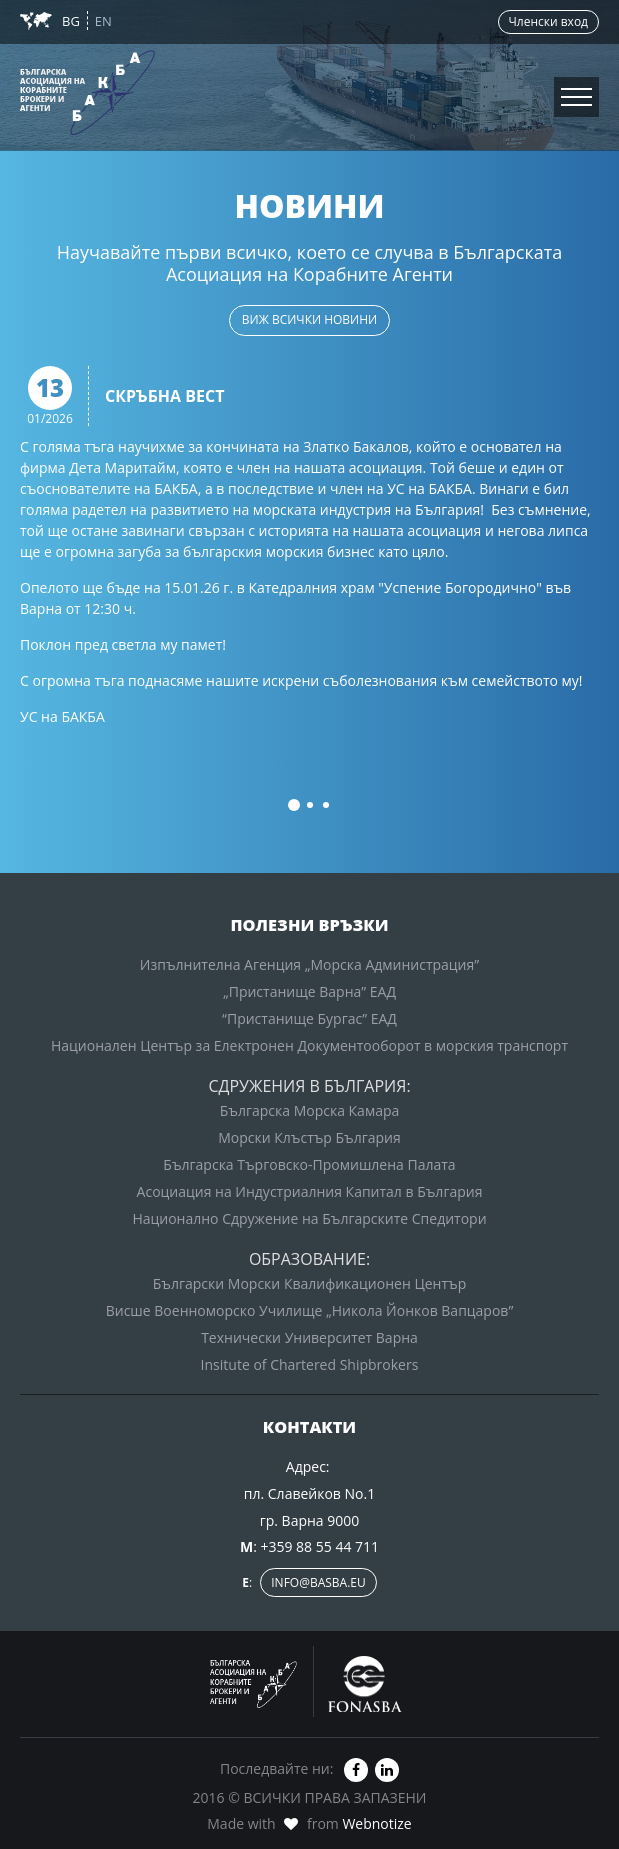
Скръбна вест (164, 397)
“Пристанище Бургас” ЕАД (309, 1018)
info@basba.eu (318, 1582)
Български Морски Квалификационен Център (309, 1283)
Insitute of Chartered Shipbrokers (310, 1364)
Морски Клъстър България (309, 1137)
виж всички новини (309, 319)
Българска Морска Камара (310, 1110)
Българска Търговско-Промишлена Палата (309, 1164)
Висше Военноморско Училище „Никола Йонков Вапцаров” (310, 1310)
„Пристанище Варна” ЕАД (309, 991)
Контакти (49, 129)
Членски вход (549, 21)
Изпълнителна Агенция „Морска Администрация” (309, 964)
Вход (310, 114)
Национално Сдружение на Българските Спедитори (309, 1218)
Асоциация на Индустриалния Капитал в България (310, 1191)
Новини (42, 47)
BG (72, 21)
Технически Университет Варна (309, 1337)
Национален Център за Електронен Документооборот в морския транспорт (309, 1045)
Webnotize (376, 1823)
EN (103, 21)
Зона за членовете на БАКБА (122, 88)
